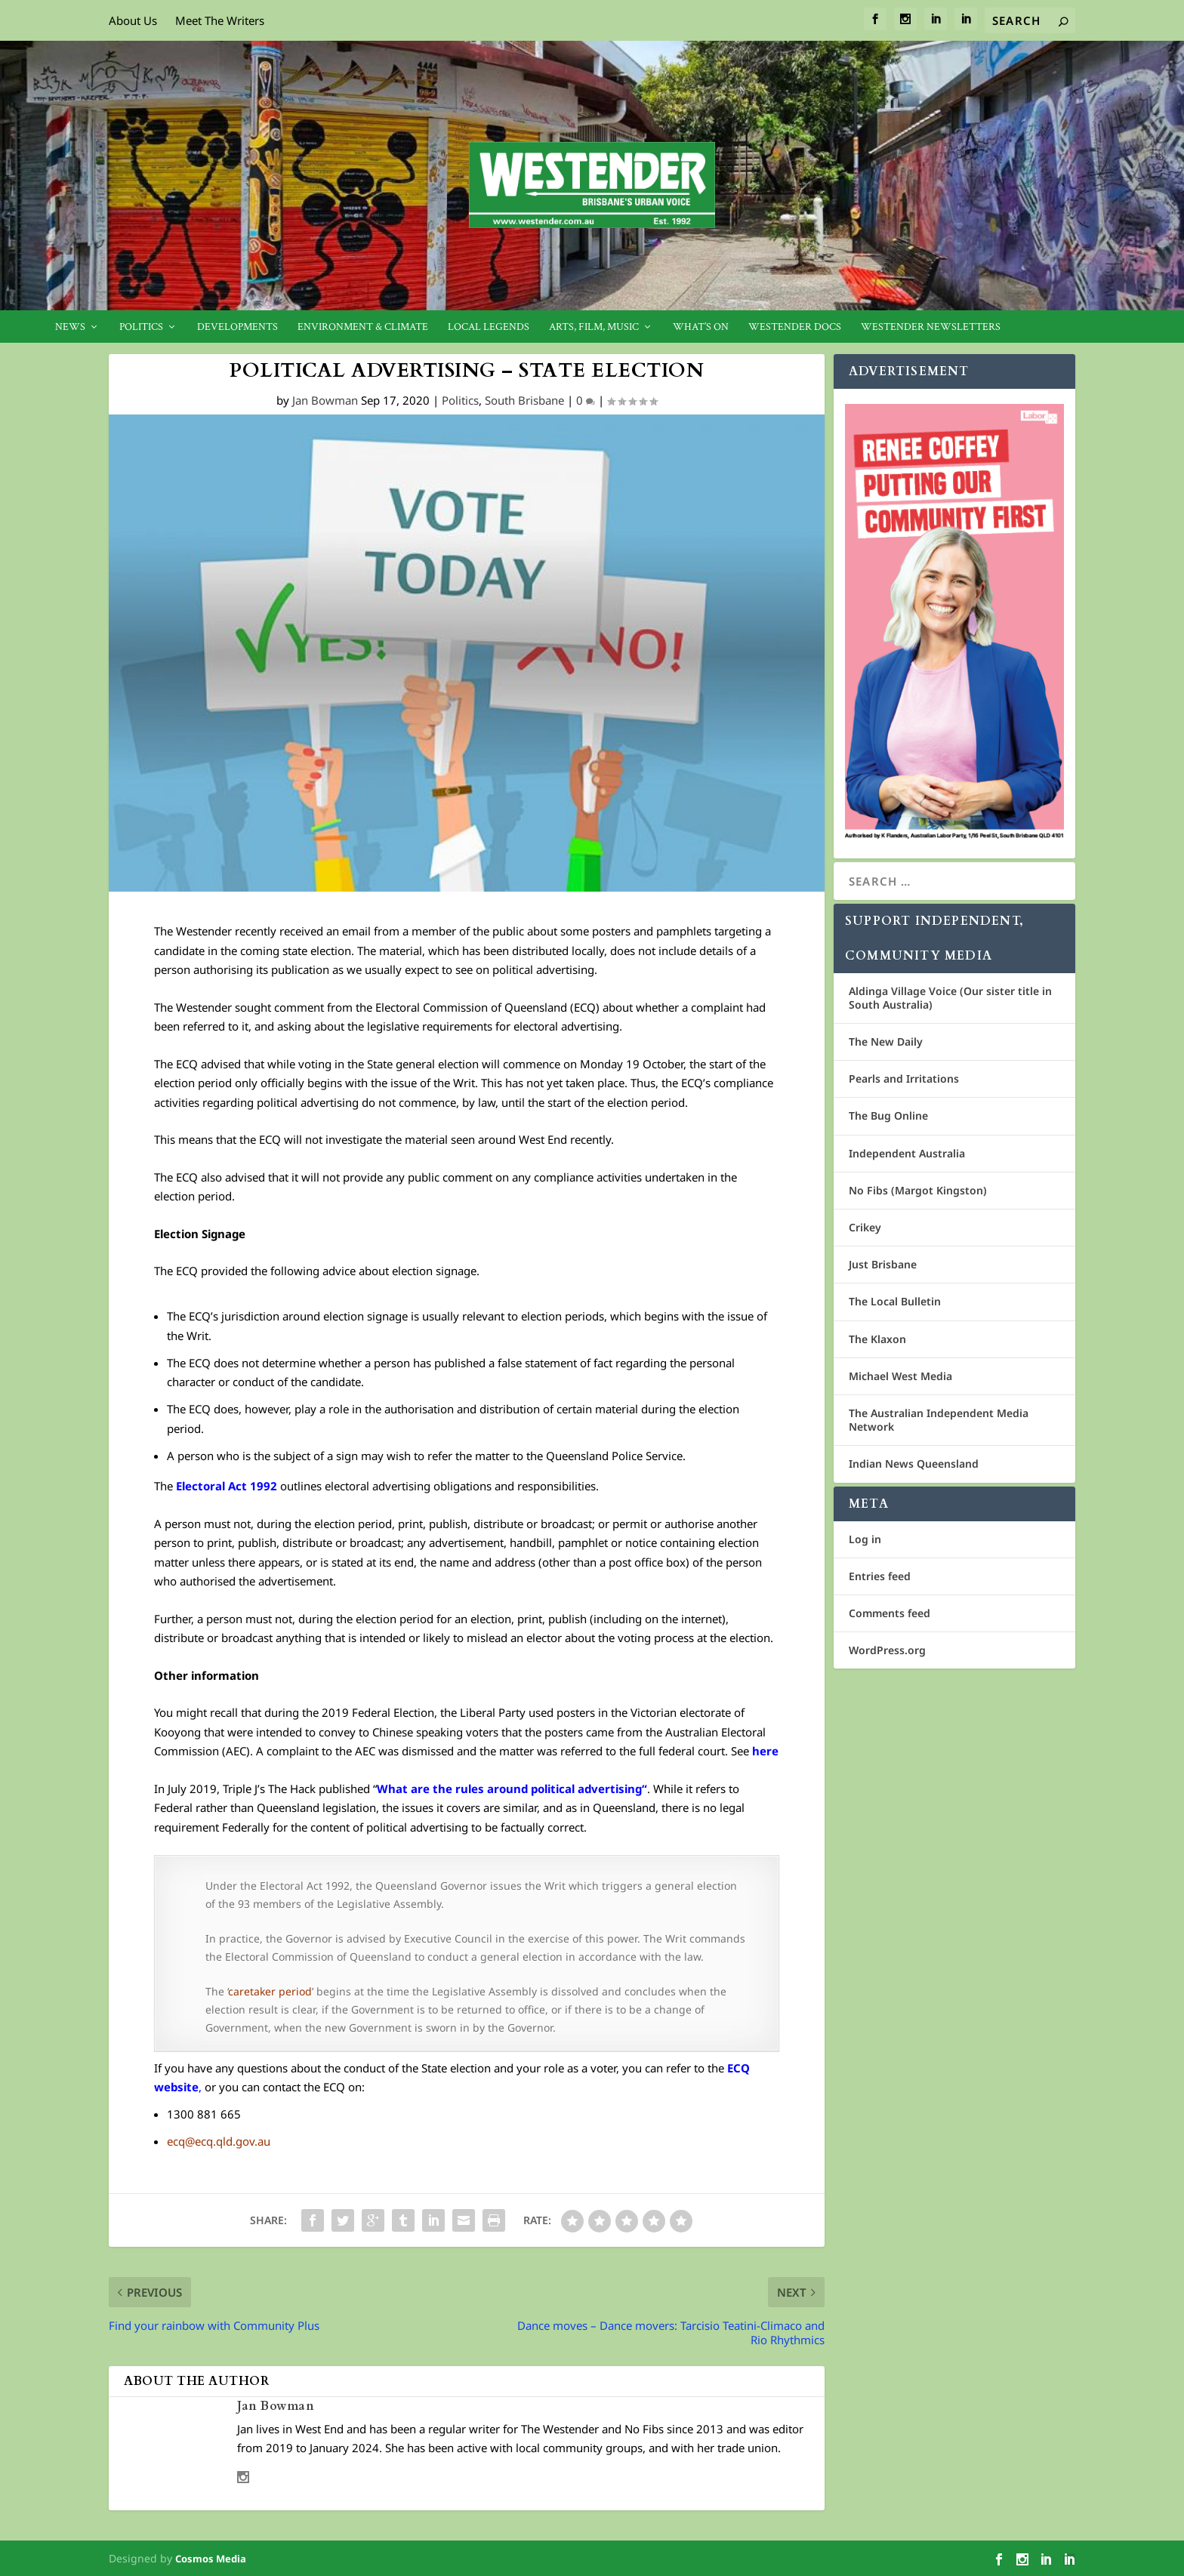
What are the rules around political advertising (509, 1788)
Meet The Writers (219, 20)
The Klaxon (877, 1339)
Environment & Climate (363, 327)
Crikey (865, 1227)
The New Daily (886, 1041)
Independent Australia (907, 1153)
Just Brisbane (883, 1264)
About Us (133, 20)
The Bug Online (888, 1115)
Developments (237, 327)
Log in (865, 1539)
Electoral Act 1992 (226, 1485)
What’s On (701, 327)
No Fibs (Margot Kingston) (918, 1190)
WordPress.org (887, 1650)
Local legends (488, 327)
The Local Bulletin (895, 1301)
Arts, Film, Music (594, 327)
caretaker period (270, 1991)
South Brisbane (524, 400)
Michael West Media (900, 1376)
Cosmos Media (210, 2558)
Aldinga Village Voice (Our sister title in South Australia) (950, 998)
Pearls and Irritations (904, 1078)
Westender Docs (794, 327)
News (70, 327)
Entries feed (880, 1576)
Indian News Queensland (914, 1463)
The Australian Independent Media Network (938, 1420)
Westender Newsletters (931, 327)
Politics (141, 327)
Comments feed (889, 1613)
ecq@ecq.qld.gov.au (218, 2141)
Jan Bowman (325, 400)
